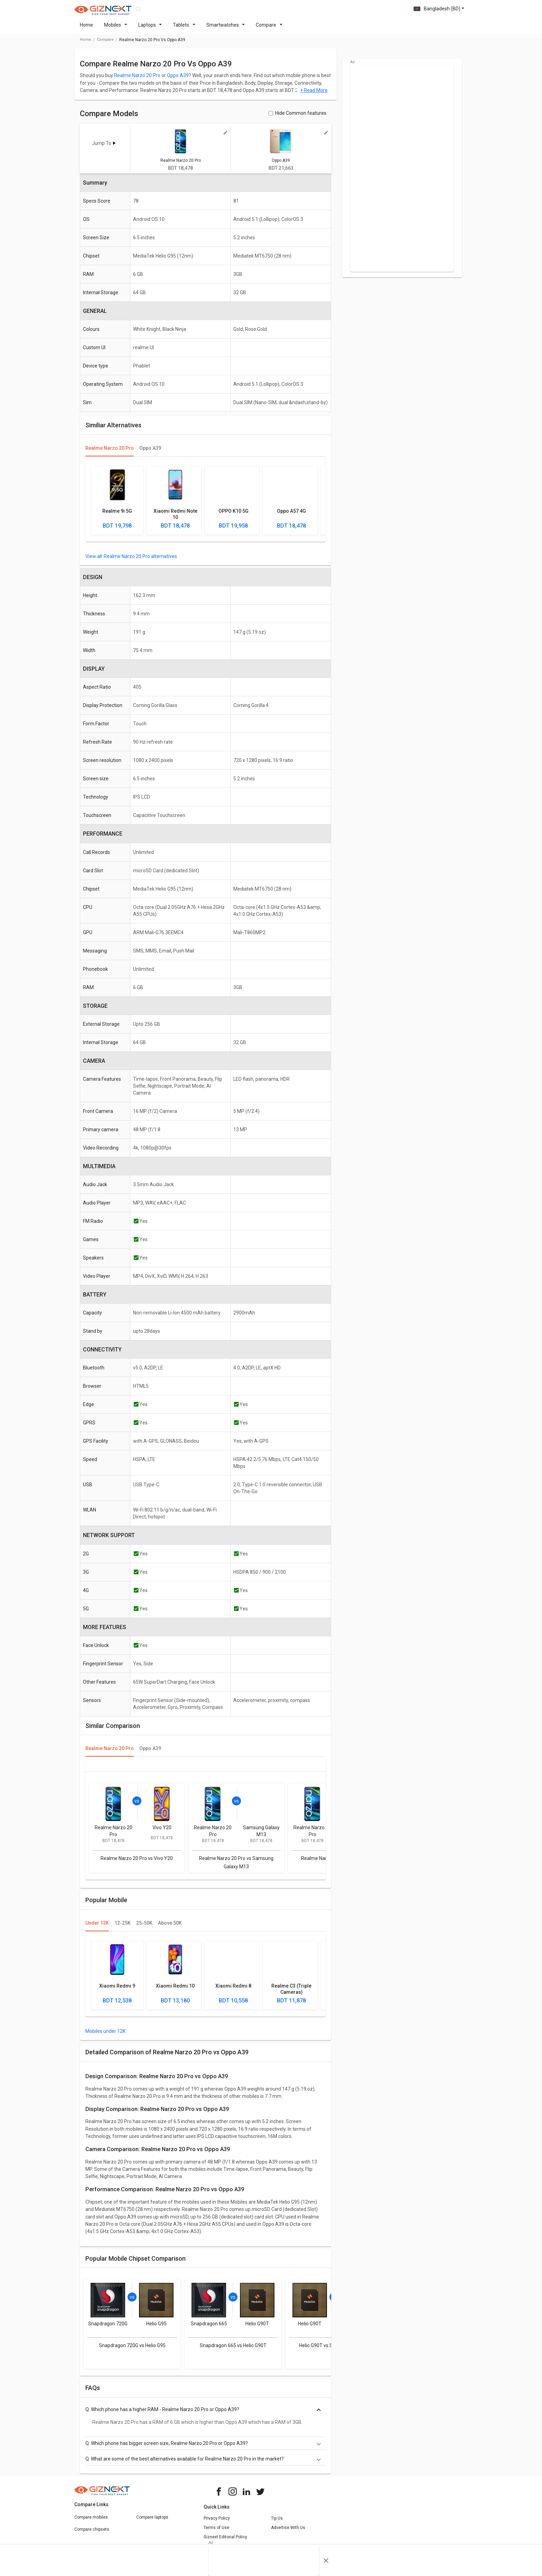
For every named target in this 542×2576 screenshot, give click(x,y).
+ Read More (314, 94)
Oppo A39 (178, 79)
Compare (269, 29)
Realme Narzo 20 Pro (137, 79)
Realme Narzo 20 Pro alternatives (140, 560)
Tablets (184, 29)
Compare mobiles (91, 2521)
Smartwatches (225, 29)
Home (86, 29)
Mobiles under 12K (105, 2035)
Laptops (150, 29)
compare (105, 43)
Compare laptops (152, 2521)
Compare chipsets (91, 2533)
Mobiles (115, 29)
